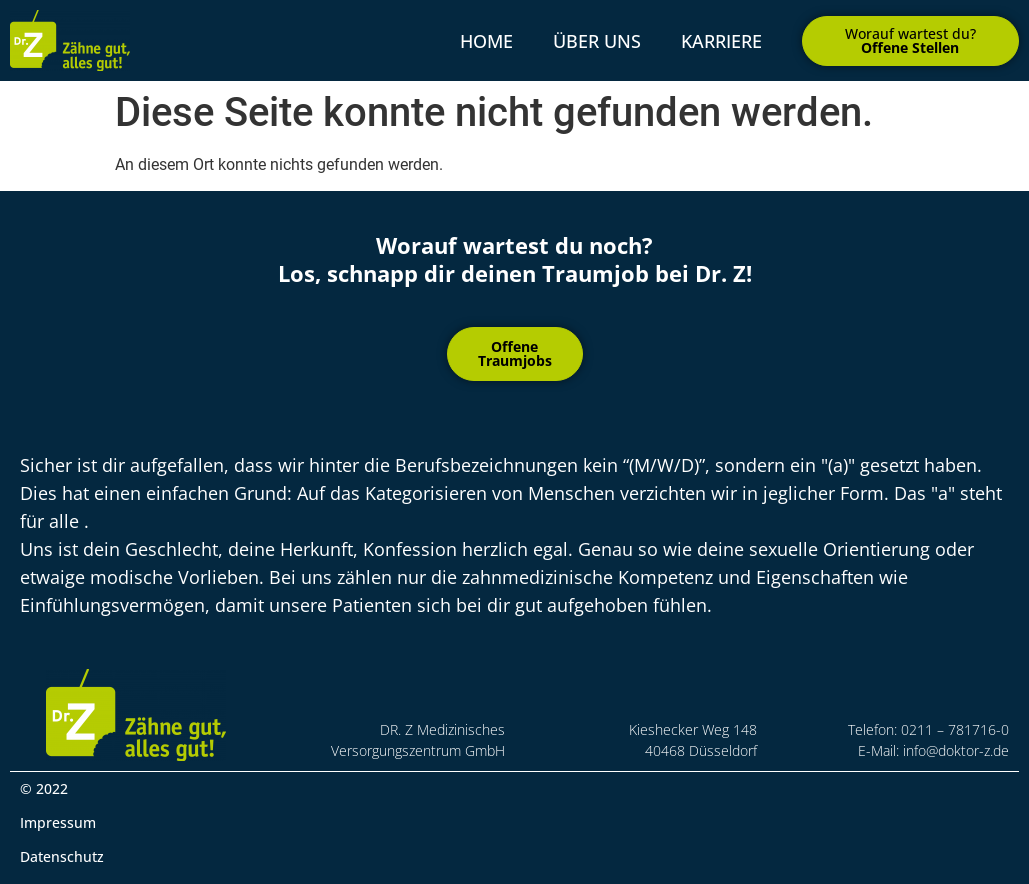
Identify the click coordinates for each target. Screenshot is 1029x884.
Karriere (721, 41)
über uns (597, 41)
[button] (910, 41)
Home (486, 41)
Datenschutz (62, 856)
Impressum (58, 822)
